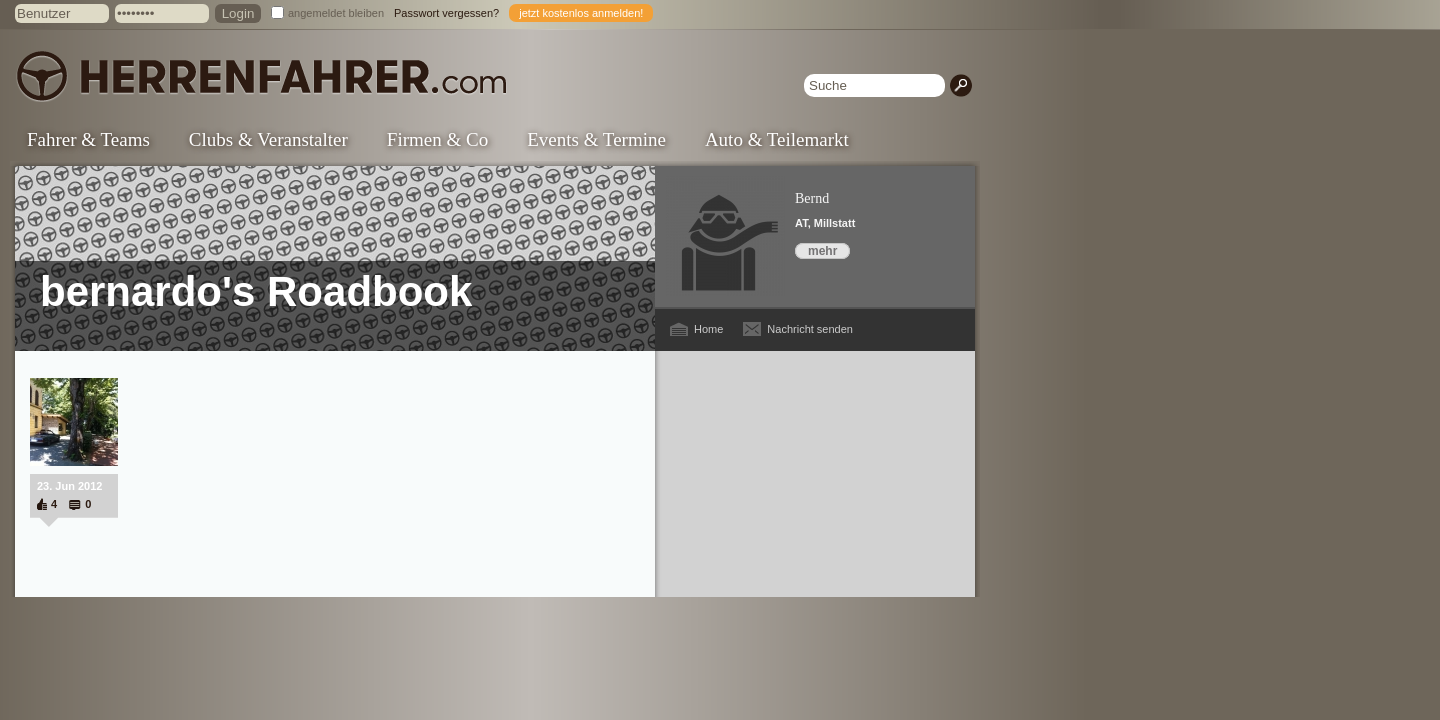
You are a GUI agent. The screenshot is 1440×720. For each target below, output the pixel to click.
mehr (822, 251)
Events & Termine (596, 139)
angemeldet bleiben (336, 13)
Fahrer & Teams (88, 139)
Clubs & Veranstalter (268, 139)
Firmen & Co (437, 139)
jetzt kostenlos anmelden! (581, 13)
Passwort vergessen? (446, 13)
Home (708, 329)
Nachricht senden (810, 329)
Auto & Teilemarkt (777, 139)
